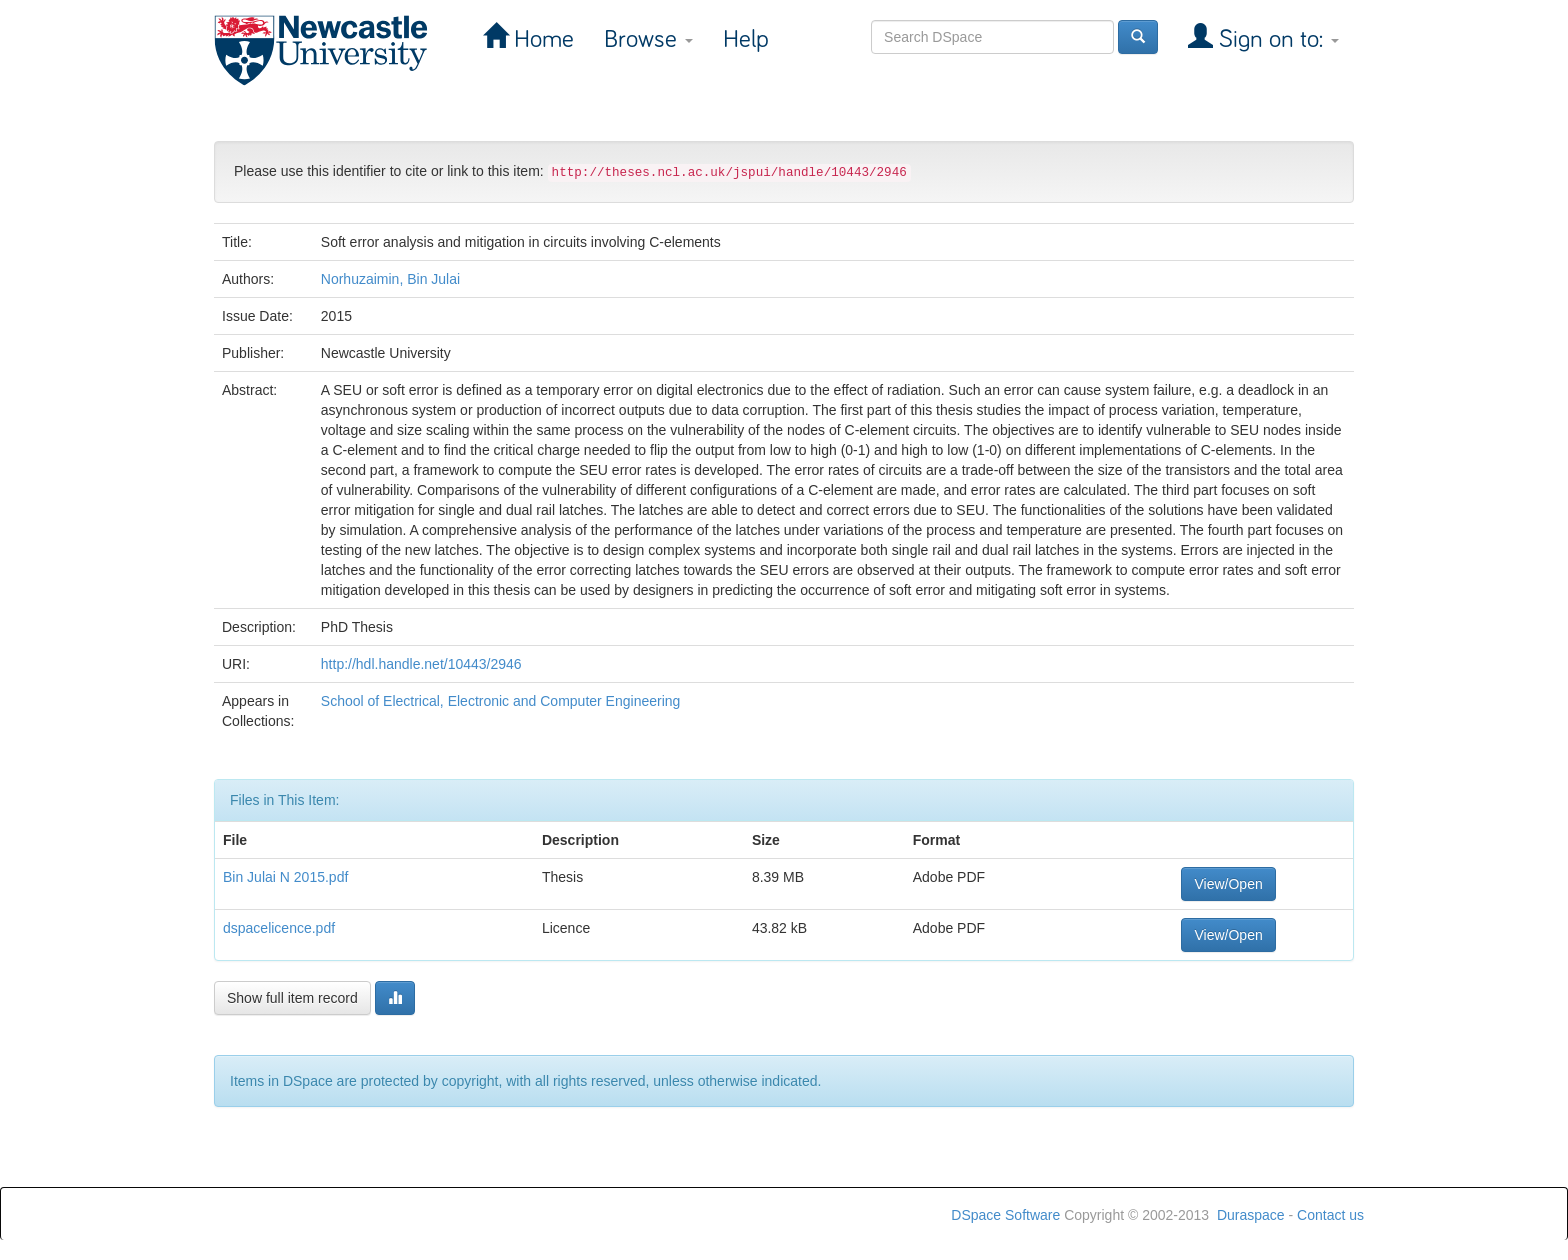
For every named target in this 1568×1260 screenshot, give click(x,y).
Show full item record (292, 998)
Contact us (1330, 1215)
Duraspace (1251, 1215)
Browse (648, 39)
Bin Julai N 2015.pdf (285, 877)
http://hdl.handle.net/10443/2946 (421, 664)
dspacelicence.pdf (279, 928)
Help (746, 39)
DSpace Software (1005, 1215)
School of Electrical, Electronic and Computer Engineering (501, 701)
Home (541, 39)
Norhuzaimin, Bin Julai (390, 279)
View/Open (1228, 884)
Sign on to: (1276, 39)
